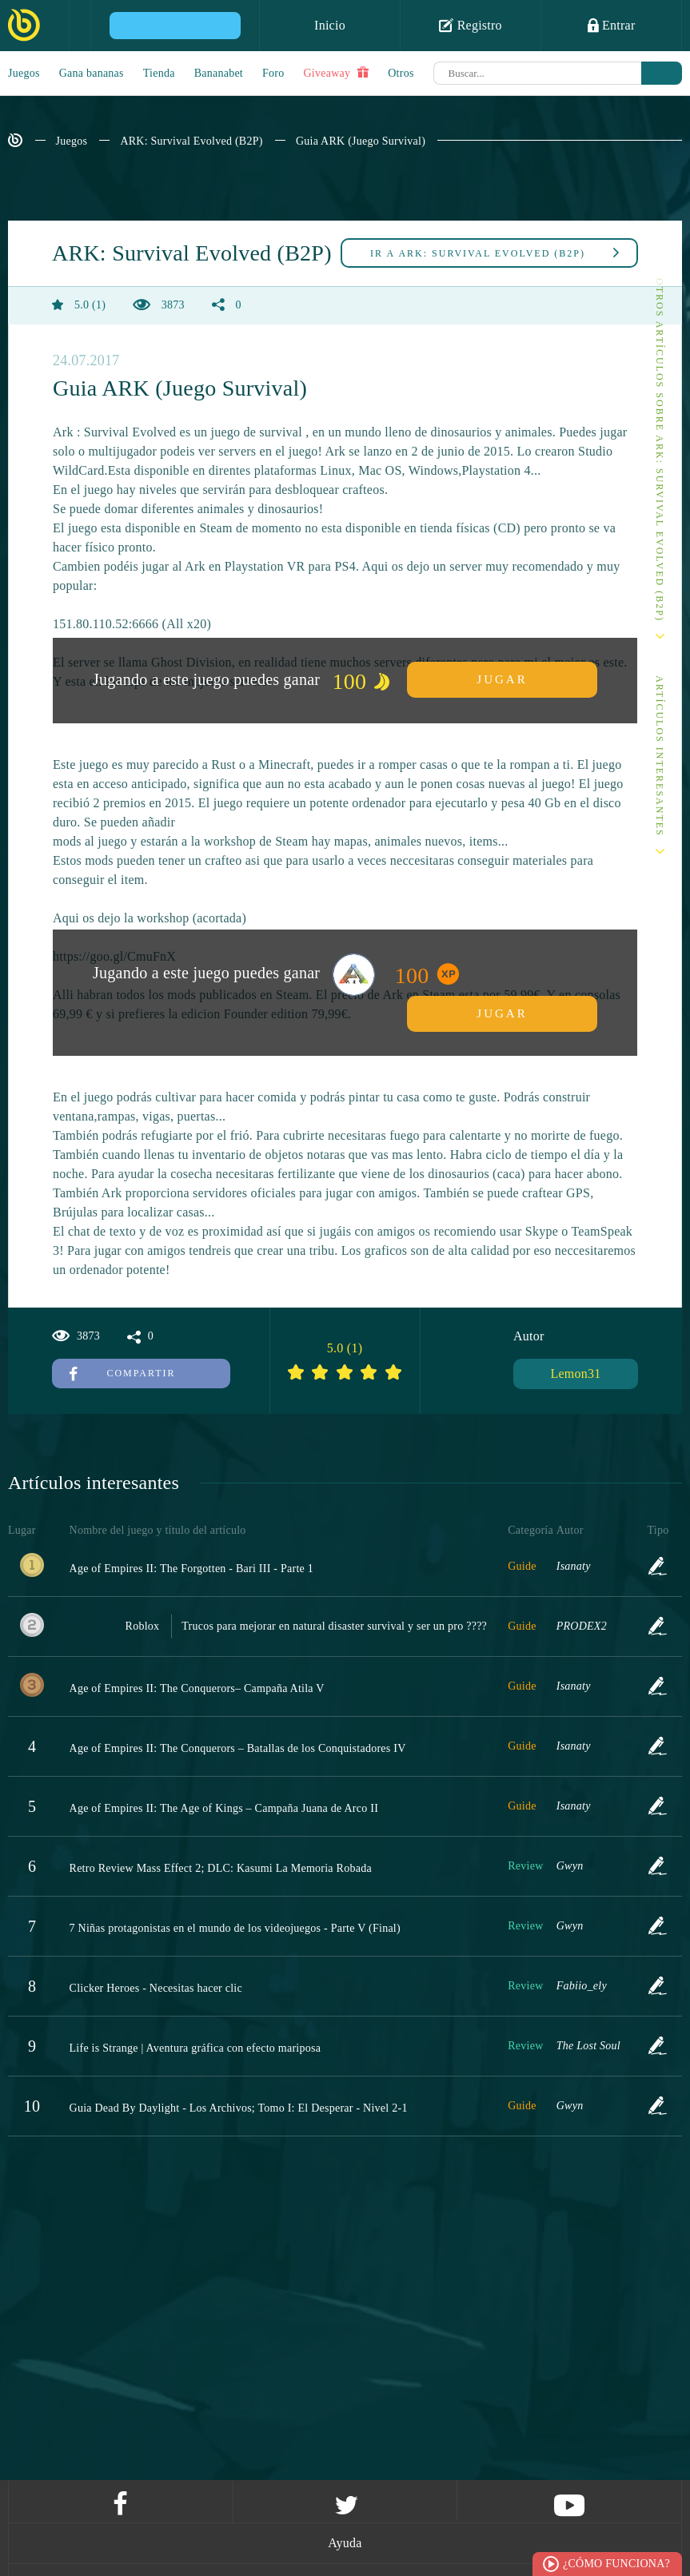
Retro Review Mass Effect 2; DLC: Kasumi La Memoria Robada (221, 1868)
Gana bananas (91, 73)
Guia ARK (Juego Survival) (360, 141)
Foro (273, 73)
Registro (470, 25)
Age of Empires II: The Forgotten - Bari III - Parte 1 (192, 1569)
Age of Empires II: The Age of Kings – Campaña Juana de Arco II (224, 1808)
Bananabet (218, 73)
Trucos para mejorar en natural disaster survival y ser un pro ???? (334, 1626)
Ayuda (344, 2543)
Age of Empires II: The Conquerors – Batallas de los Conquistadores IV (238, 1748)
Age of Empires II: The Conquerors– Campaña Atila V (197, 1688)
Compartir (123, 1373)
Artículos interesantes (659, 756)
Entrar (612, 25)
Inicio (329, 25)
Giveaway (336, 72)
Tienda (159, 73)
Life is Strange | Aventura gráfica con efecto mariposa (195, 2048)
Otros (400, 73)
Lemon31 (575, 1373)
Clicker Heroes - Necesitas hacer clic (156, 1988)
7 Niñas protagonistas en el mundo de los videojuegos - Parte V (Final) (235, 1928)
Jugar (502, 679)
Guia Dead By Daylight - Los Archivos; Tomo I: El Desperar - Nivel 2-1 (239, 2108)
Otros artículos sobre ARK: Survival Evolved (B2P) (659, 450)
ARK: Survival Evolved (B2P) (191, 141)
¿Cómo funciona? (616, 2564)
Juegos (24, 73)
